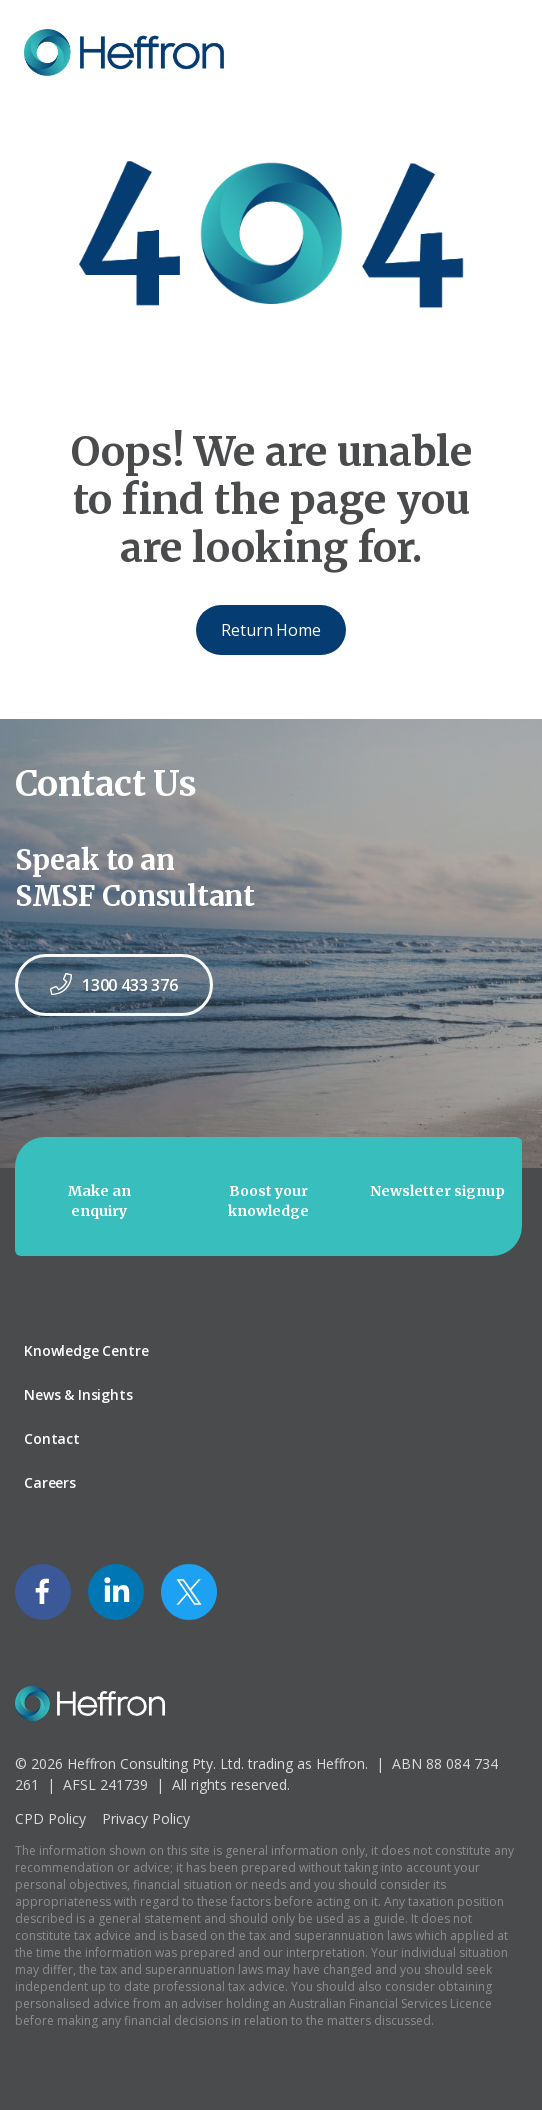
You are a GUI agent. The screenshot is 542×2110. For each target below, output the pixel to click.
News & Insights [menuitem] (78, 1394)
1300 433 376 (114, 984)
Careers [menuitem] (50, 1482)
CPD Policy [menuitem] (50, 1818)
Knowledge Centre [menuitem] (86, 1350)
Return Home (270, 630)
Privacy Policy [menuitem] (146, 1818)
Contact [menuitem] (52, 1438)
